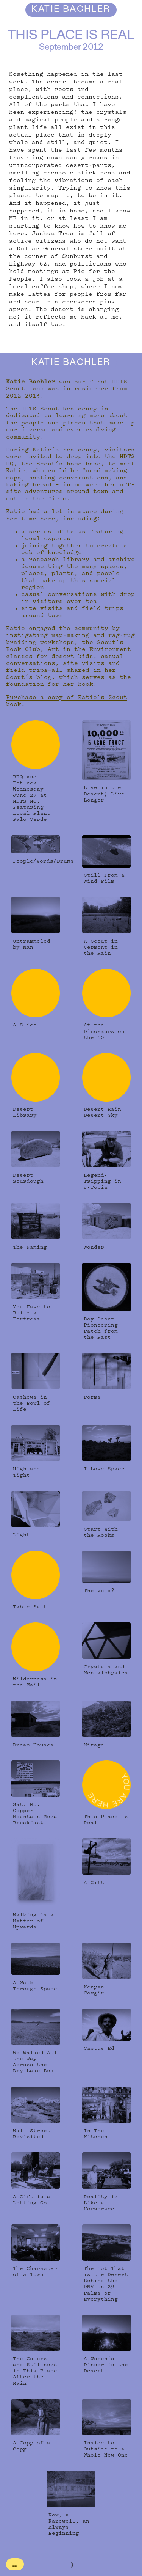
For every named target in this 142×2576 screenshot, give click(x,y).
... (15, 2564)
